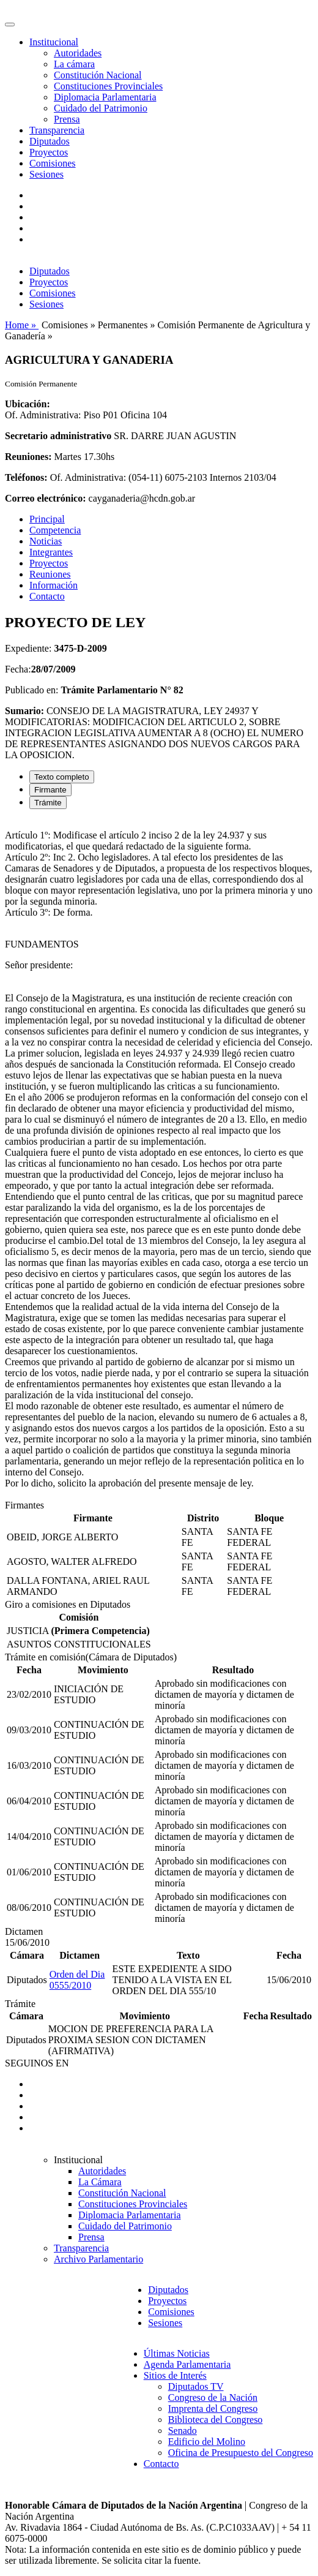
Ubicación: (27, 404)
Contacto (47, 596)
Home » (22, 325)
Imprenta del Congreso (213, 2408)
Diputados (49, 141)
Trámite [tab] (48, 802)
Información (53, 585)
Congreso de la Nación (212, 2397)
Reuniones (50, 574)
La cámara (74, 64)
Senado (182, 2430)
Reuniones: (28, 456)
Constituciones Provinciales (108, 86)
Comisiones (52, 163)
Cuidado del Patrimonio (100, 108)
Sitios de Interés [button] (175, 2375)
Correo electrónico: (45, 498)
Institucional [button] (53, 42)
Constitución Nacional (98, 75)
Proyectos (48, 152)
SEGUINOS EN (36, 2063)
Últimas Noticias (177, 2353)
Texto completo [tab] (61, 776)
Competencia (55, 530)
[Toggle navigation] (10, 24)
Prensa (67, 119)
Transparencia (56, 130)
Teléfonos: (26, 477)
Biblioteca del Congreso (215, 2419)
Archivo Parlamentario (98, 2259)
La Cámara (100, 2182)
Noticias (45, 541)
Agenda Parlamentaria (187, 2364)
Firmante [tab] (50, 789)
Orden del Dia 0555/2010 (77, 1979)
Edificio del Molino (206, 2441)
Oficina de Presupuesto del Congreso (240, 2452)
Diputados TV (196, 2386)
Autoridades (78, 53)
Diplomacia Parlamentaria (105, 97)
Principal (47, 519)
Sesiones (46, 174)
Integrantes (51, 552)
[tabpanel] (159, 1159)
